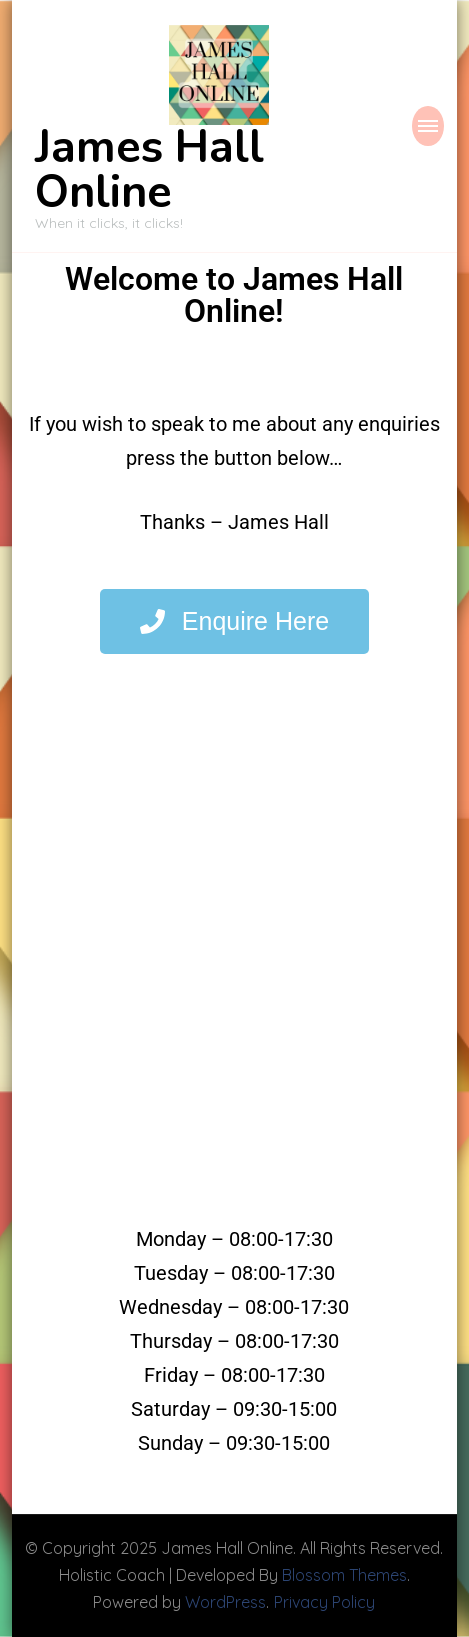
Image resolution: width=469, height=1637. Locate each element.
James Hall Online (149, 170)
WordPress (225, 1602)
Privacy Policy (324, 1602)
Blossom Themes (344, 1575)
